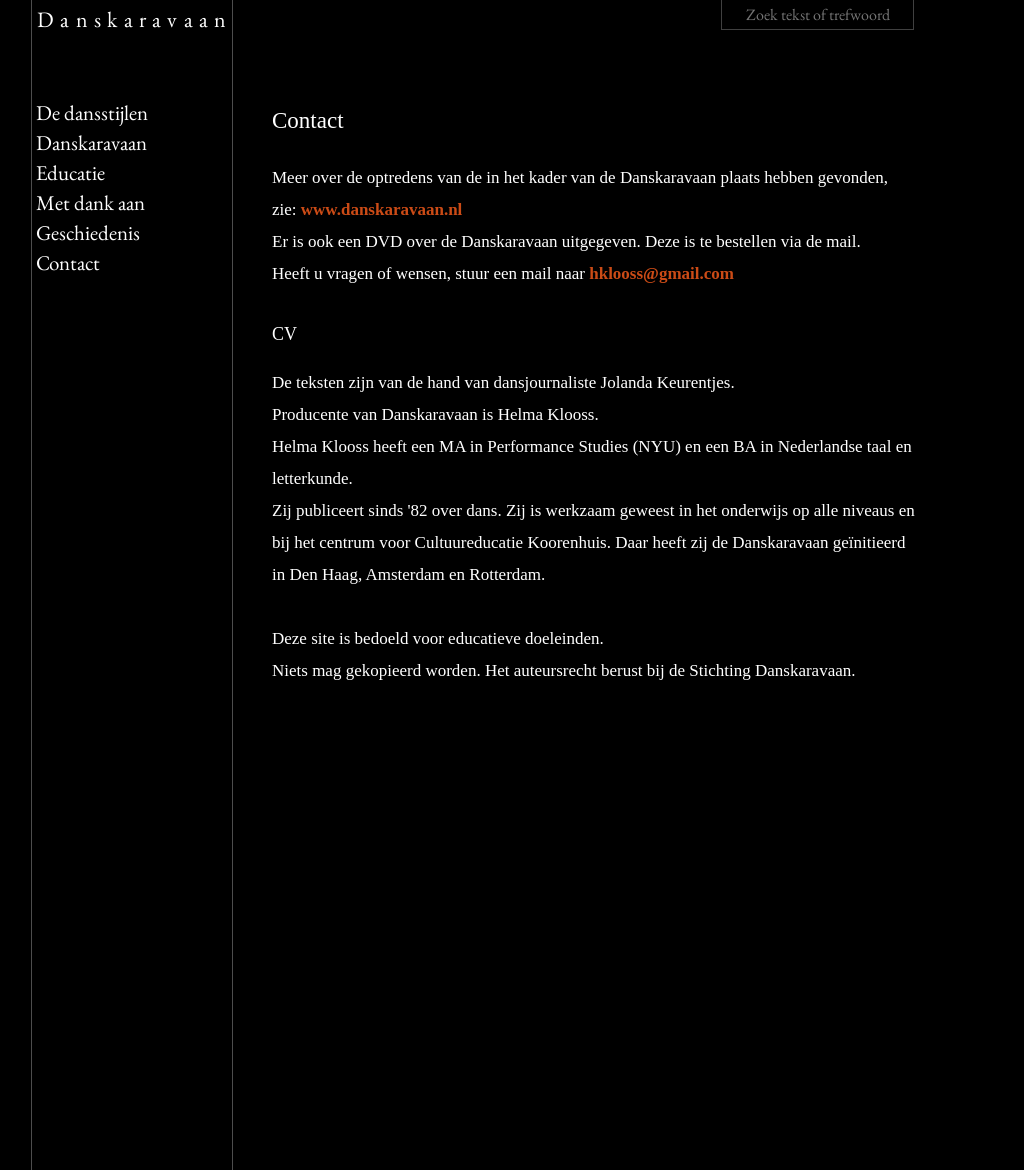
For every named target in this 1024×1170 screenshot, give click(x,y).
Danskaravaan (135, 19)
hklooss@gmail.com (661, 273)
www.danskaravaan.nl (382, 209)
